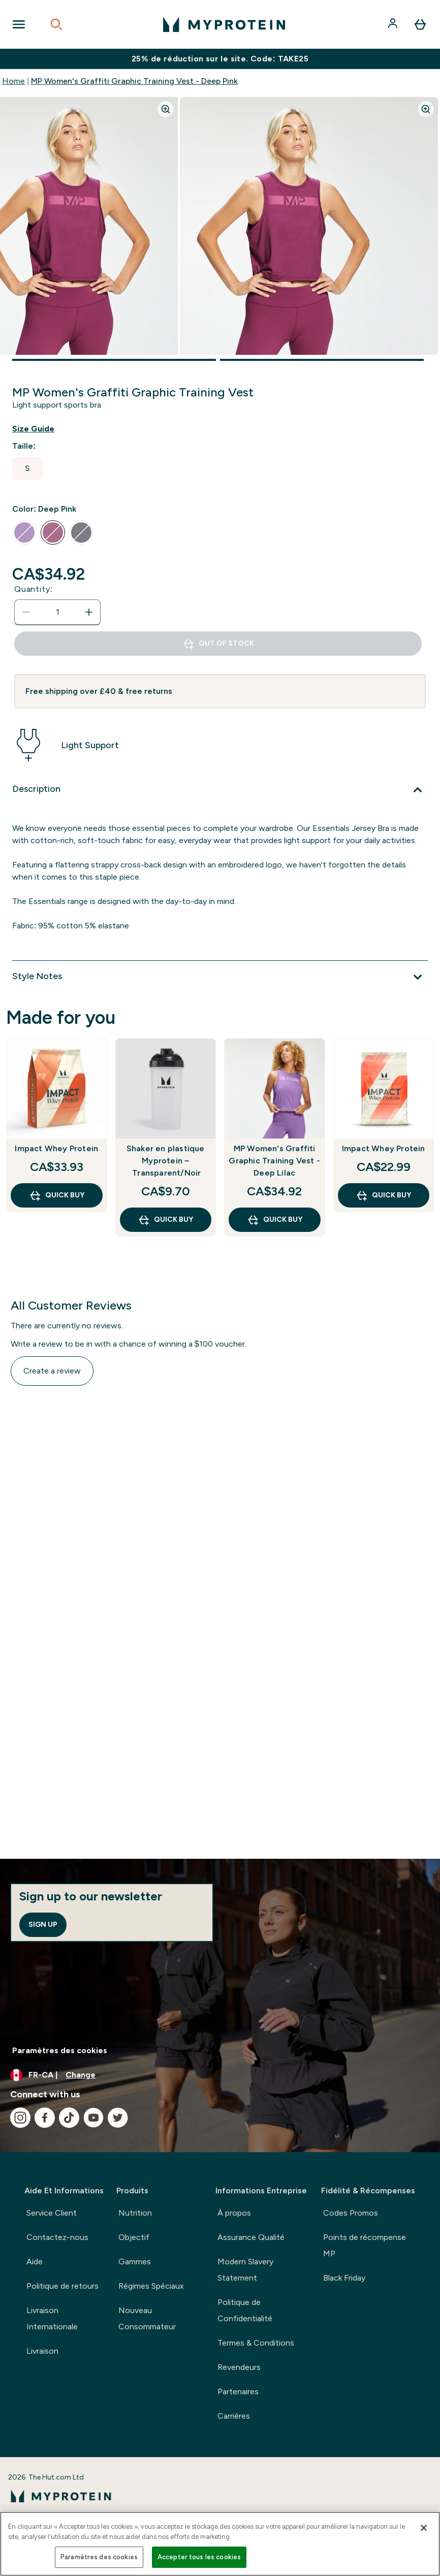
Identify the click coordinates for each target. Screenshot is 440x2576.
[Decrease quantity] (26, 612)
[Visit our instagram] (20, 2117)
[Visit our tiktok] (69, 2117)
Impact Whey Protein (56, 1148)
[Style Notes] (220, 977)
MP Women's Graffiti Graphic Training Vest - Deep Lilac (274, 1161)
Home (13, 81)
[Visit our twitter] (118, 2117)
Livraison (42, 2351)
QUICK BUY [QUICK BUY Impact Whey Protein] (56, 1195)
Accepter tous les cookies (199, 2557)
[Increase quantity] (89, 612)
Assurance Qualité (251, 2237)
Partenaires (238, 2391)
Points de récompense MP (364, 2245)
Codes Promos (350, 2213)
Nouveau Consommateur (147, 2318)
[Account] (394, 24)
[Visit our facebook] (45, 2117)
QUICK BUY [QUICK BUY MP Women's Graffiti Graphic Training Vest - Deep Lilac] (274, 1220)
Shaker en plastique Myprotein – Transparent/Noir (166, 1161)
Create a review (52, 1371)
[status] (57, 612)
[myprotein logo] (224, 24)
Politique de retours (62, 2286)
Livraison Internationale (52, 2318)
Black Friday (344, 2278)
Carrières (233, 2416)
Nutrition (135, 2213)
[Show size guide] (41, 429)
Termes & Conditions (255, 2343)
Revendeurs (239, 2367)
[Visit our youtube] (93, 2117)
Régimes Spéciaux (151, 2286)
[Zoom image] (166, 109)
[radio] (27, 468)
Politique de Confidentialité (244, 2310)
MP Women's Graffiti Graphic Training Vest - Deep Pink (134, 81)
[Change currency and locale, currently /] (220, 2075)
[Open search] (56, 24)
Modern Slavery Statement (245, 2270)
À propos (234, 2213)
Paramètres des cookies (59, 2050)
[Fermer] (424, 2528)
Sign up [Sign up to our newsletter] (42, 1924)
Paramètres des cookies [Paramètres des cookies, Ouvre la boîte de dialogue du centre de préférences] (99, 2557)
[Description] (220, 790)
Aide (34, 2261)
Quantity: (33, 589)
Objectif (133, 2237)
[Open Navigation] (19, 24)
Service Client (51, 2213)
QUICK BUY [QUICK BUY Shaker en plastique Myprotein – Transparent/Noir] (165, 1220)
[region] (220, 2544)
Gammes (134, 2261)
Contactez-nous (57, 2237)
